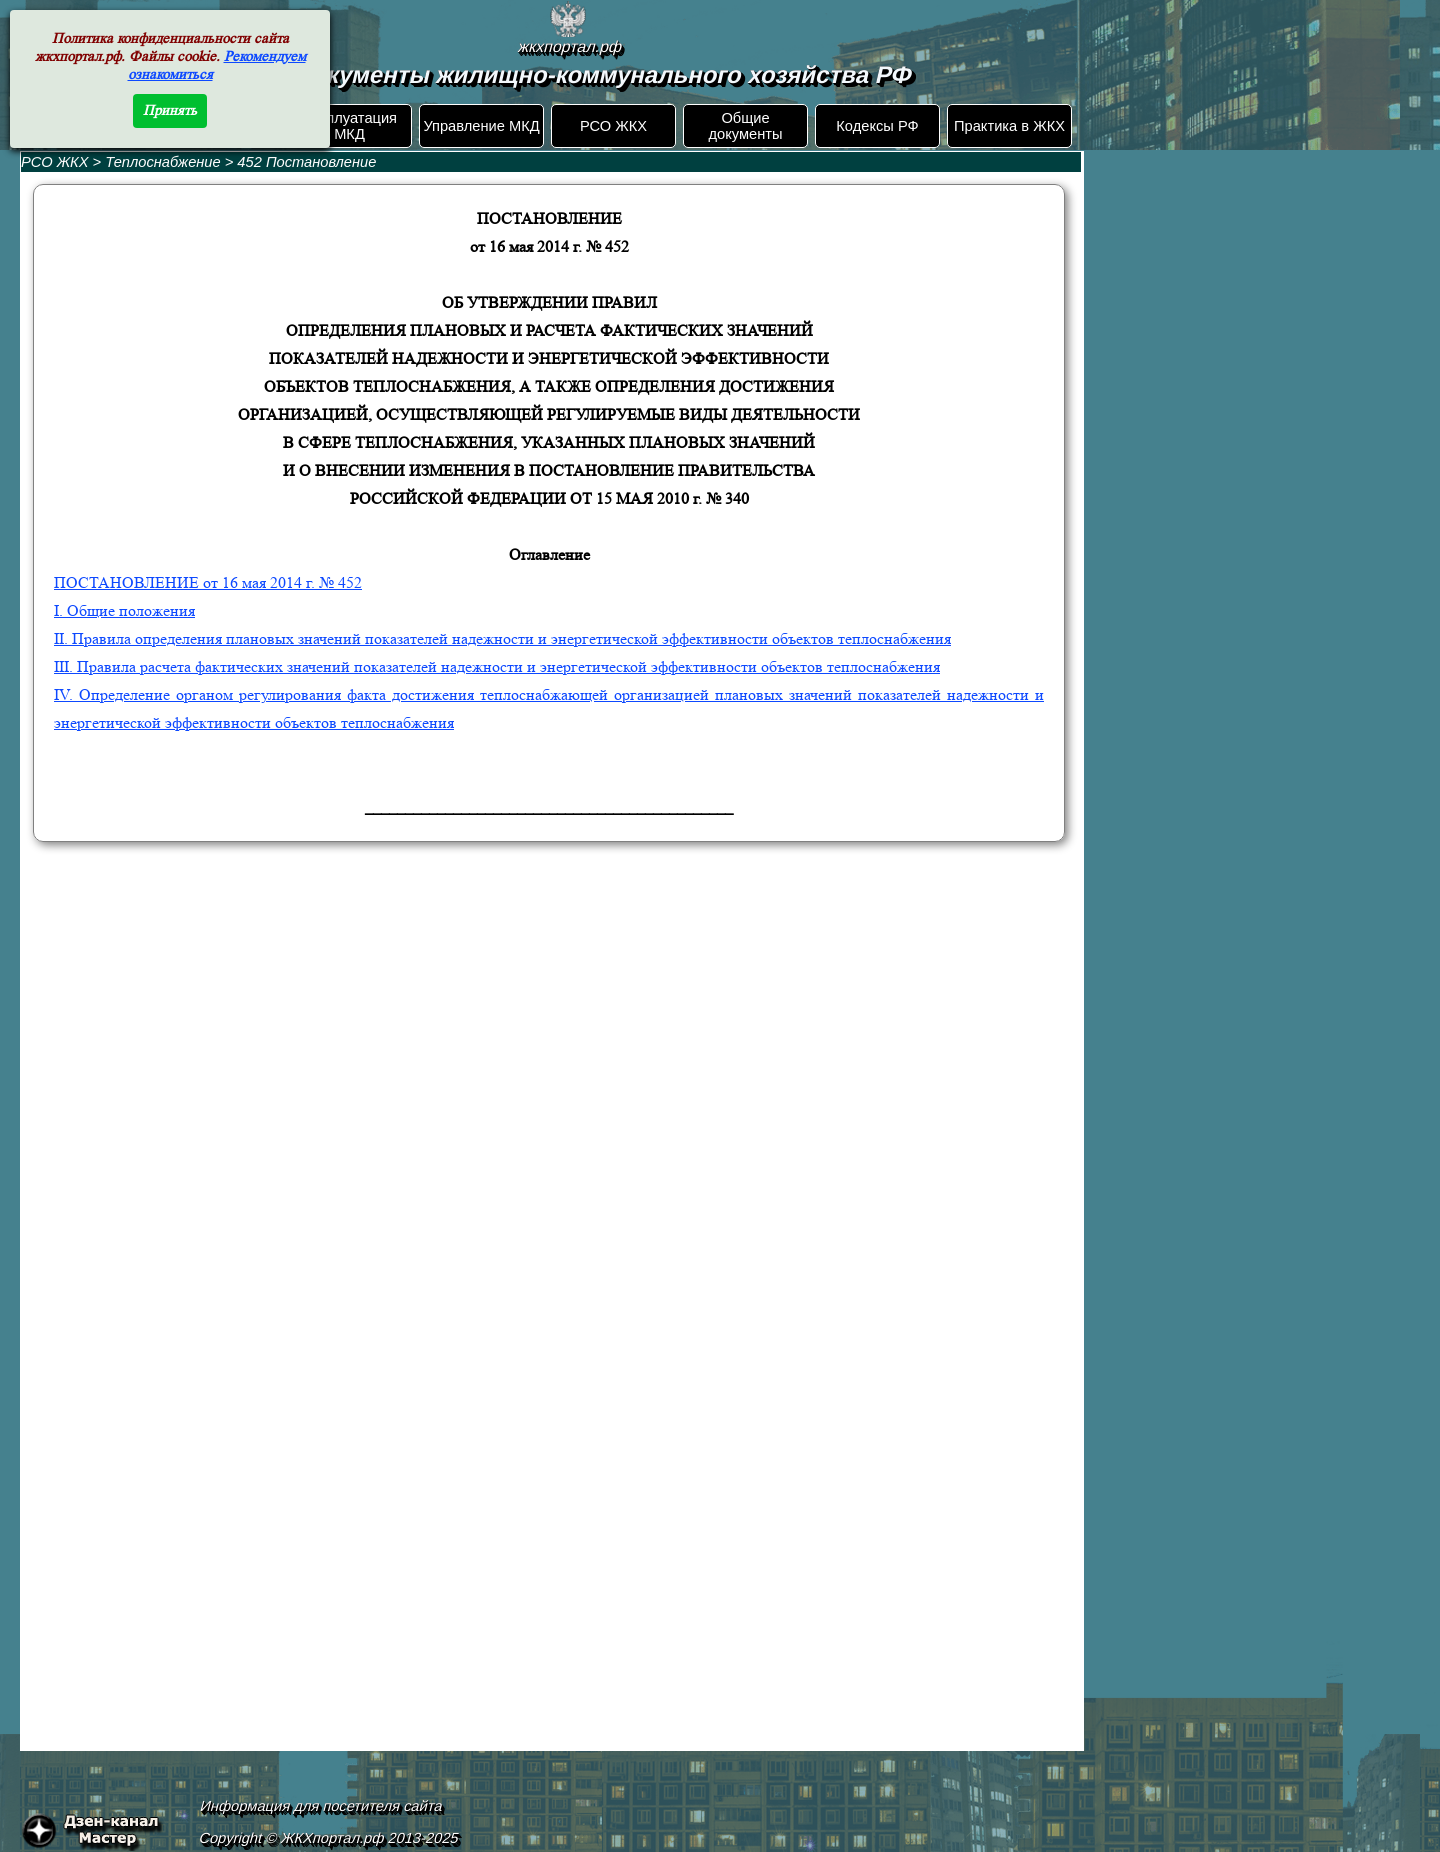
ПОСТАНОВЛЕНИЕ (208, 582)
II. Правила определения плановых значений (502, 638)
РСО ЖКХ (613, 126)
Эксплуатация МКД (349, 126)
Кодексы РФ (877, 126)
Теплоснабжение (164, 162)
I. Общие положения (124, 610)
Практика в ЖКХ (1009, 126)
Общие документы (745, 126)
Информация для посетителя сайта (322, 1806)
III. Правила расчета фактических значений (497, 666)
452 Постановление (306, 162)
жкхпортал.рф (570, 46)
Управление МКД (481, 126)
